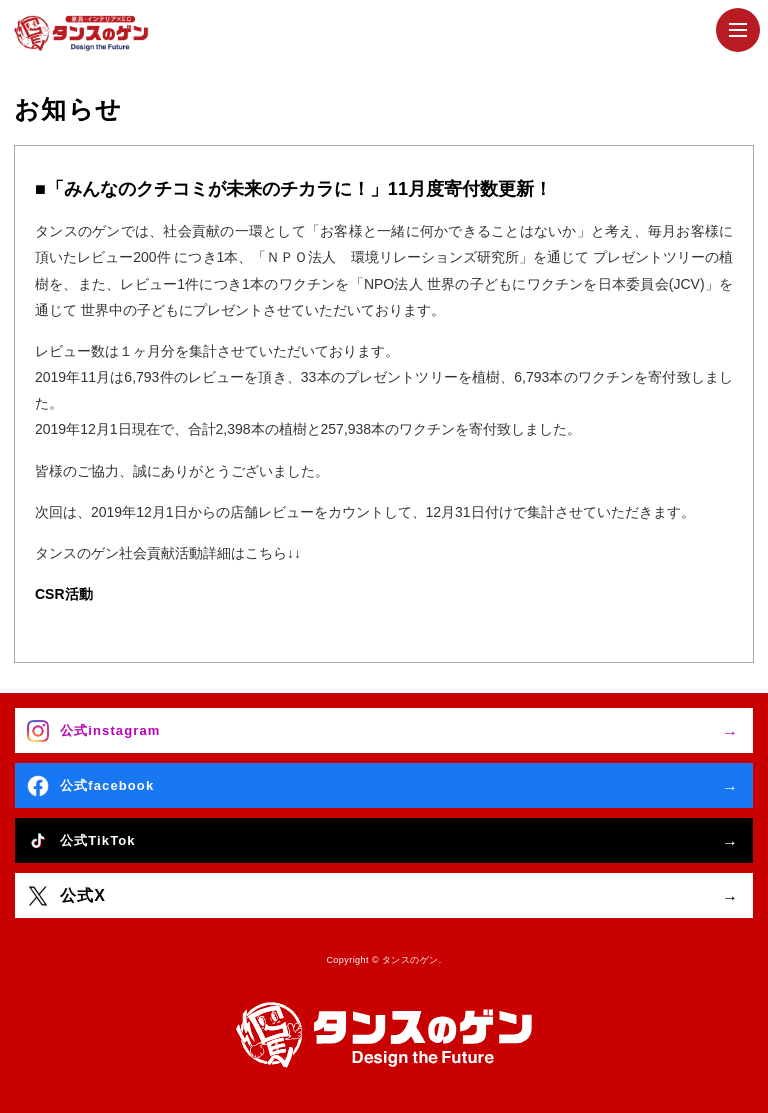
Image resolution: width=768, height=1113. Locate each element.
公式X (83, 895)
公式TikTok (98, 840)
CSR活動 (64, 594)
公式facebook (107, 785)
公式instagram (110, 730)
